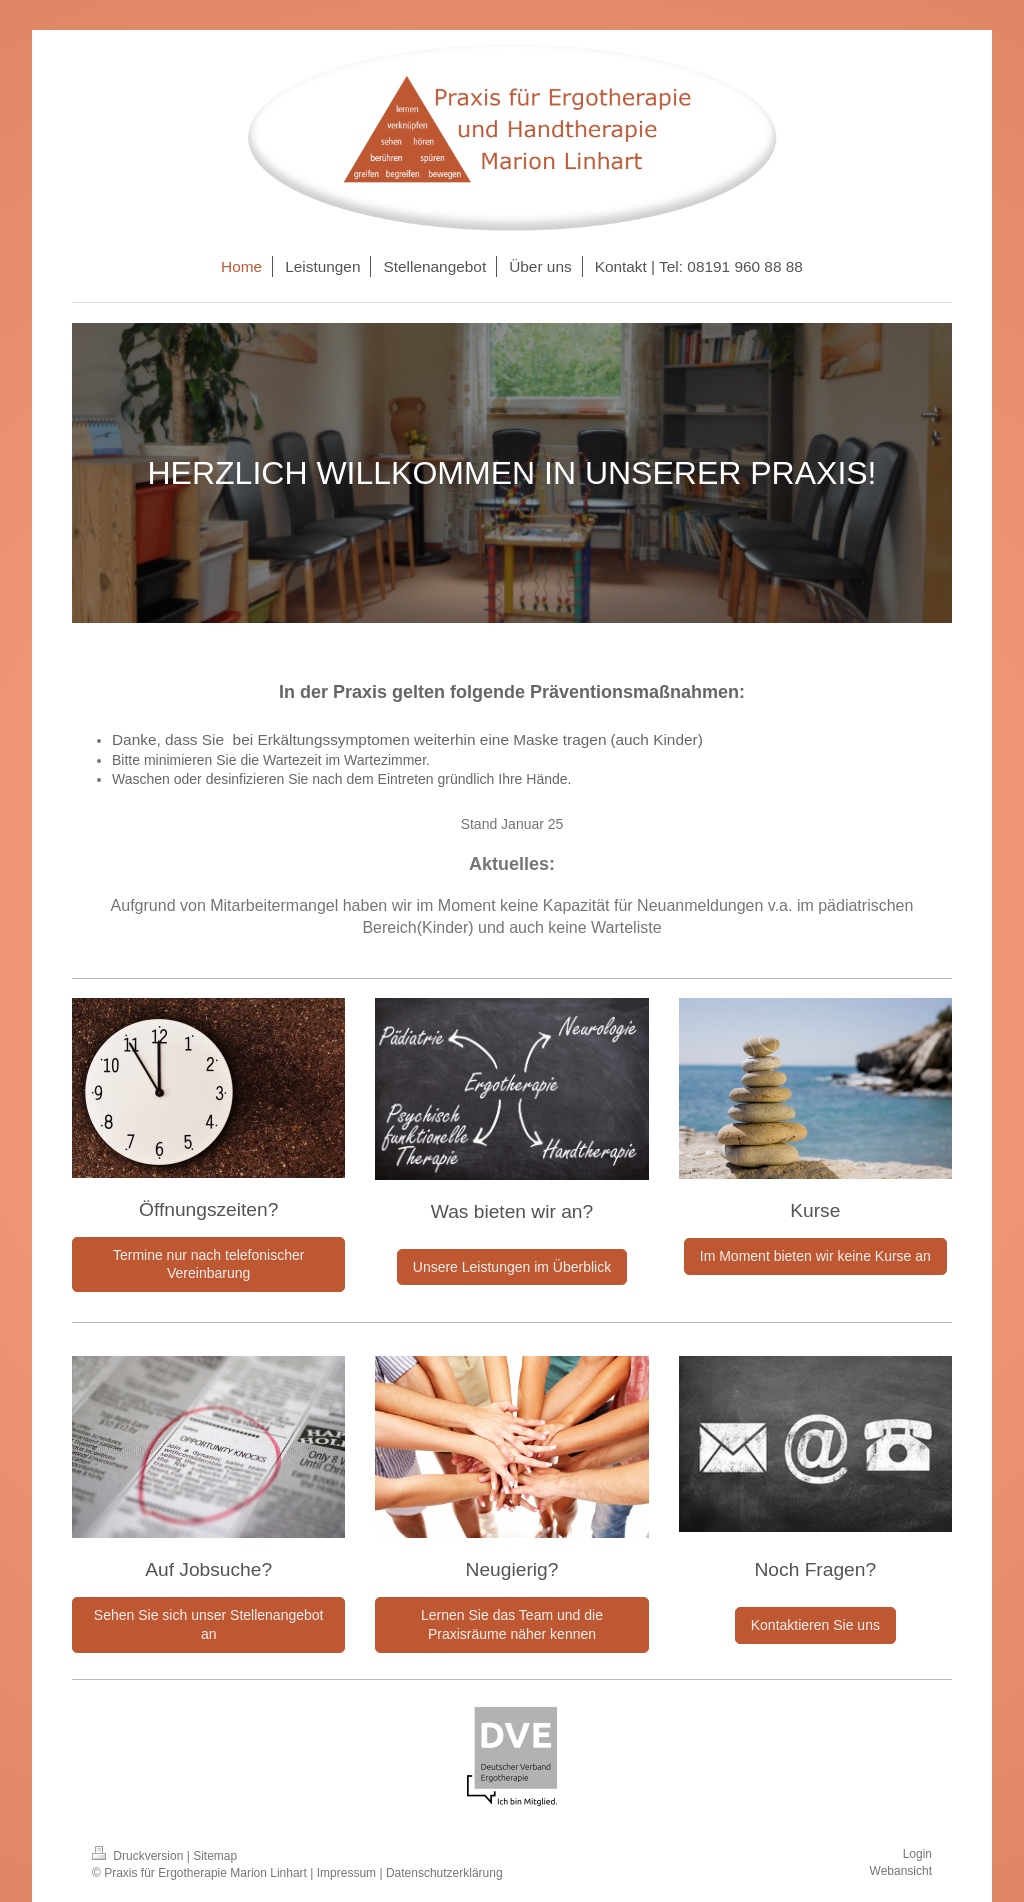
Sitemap (215, 1856)
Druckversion (139, 1856)
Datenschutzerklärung (444, 1873)
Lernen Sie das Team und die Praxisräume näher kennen (512, 1624)
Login (917, 1854)
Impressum (346, 1873)
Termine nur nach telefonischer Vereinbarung (208, 1264)
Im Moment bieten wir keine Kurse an (815, 1256)
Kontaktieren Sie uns (815, 1625)
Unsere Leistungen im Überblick (512, 1267)
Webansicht (901, 1871)
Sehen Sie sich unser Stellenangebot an (209, 1624)
